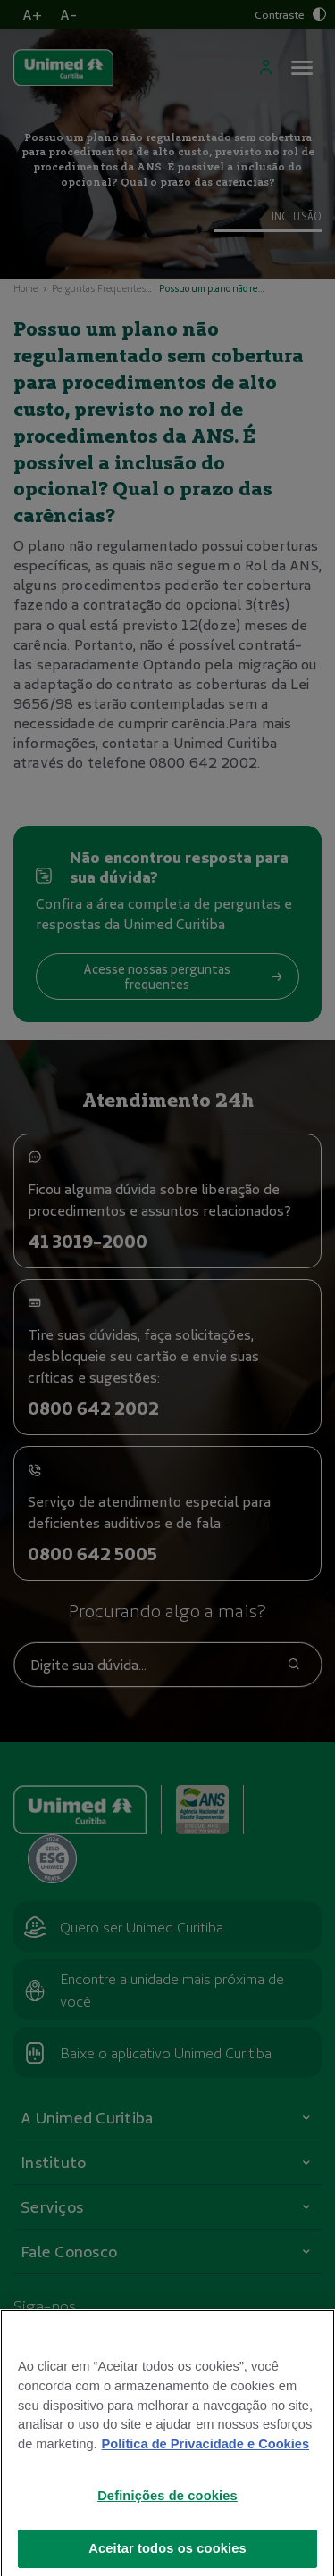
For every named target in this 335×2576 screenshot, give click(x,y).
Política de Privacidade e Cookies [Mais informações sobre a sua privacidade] (205, 2463)
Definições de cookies (167, 2514)
